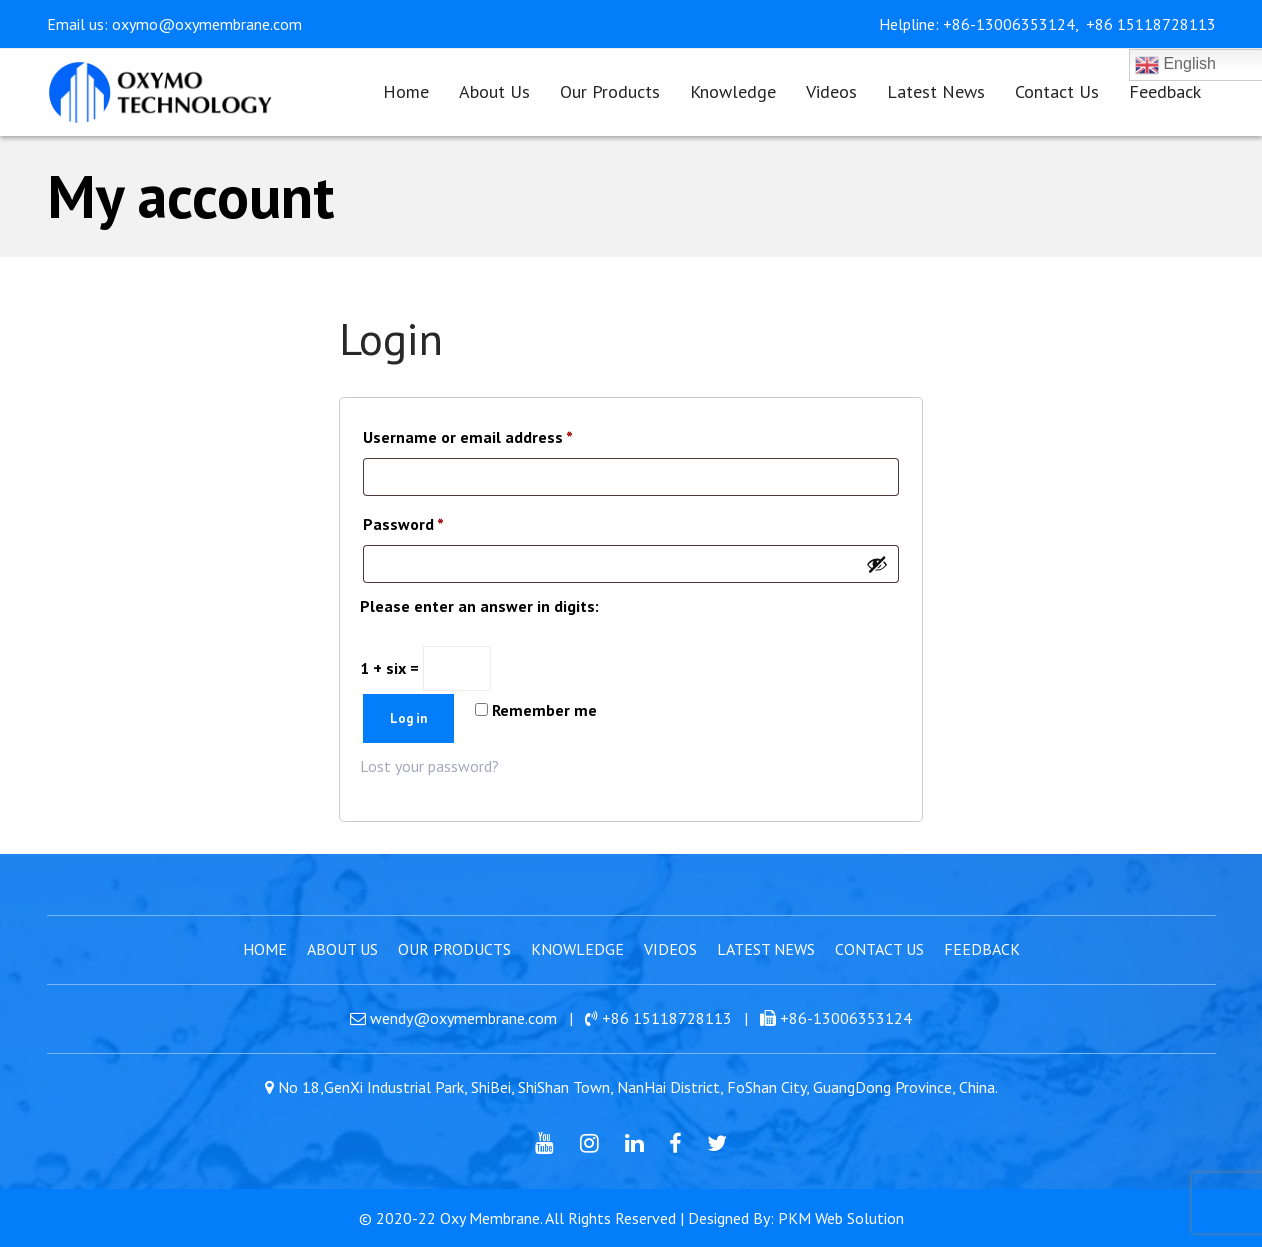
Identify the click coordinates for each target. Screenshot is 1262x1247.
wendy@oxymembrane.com (463, 1018)
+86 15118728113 (1151, 24)
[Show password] (877, 564)
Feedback (982, 949)
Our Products (454, 949)
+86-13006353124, (1012, 24)
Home (265, 949)
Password (403, 521)
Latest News (766, 949)
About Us (342, 949)
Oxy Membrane (490, 1218)
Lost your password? (429, 766)
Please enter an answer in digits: (479, 606)
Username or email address (468, 434)
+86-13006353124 (846, 1018)
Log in (408, 718)
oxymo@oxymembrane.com (207, 24)
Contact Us (879, 949)
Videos (670, 949)
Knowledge (577, 949)
